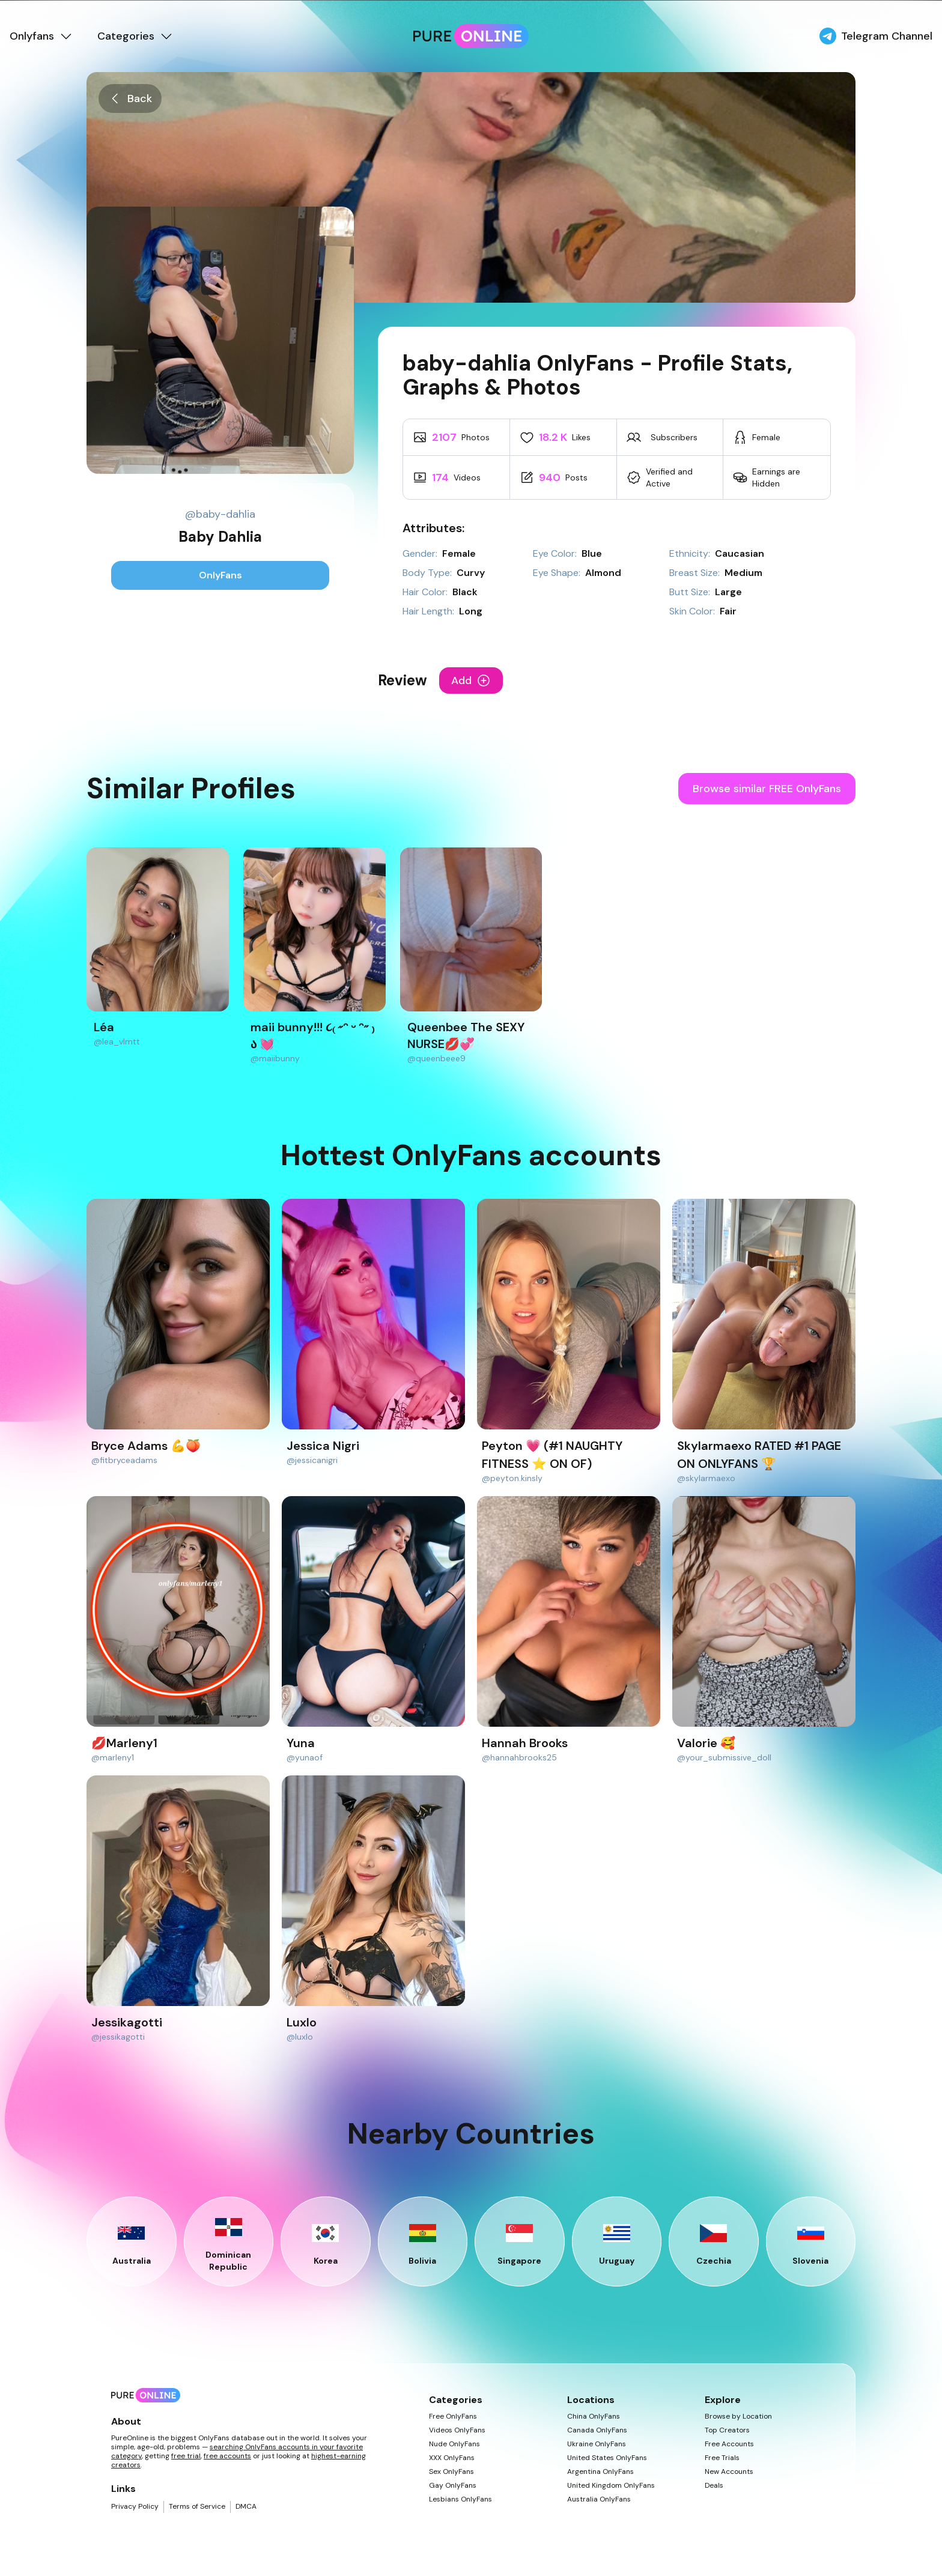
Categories (135, 36)
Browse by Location (738, 2416)
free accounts (227, 2456)
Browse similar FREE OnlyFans (767, 788)
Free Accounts (729, 2444)
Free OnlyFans (453, 2416)
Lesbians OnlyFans (460, 2499)
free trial (186, 2456)
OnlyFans (220, 575)
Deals (714, 2485)
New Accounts (729, 2471)
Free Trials (722, 2457)
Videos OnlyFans (457, 2430)
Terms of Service (197, 2506)
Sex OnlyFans (451, 2471)
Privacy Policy (135, 2506)
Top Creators (727, 2430)
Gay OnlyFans (452, 2485)
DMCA (246, 2506)
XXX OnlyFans (452, 2457)
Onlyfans (41, 36)
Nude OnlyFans (454, 2444)
